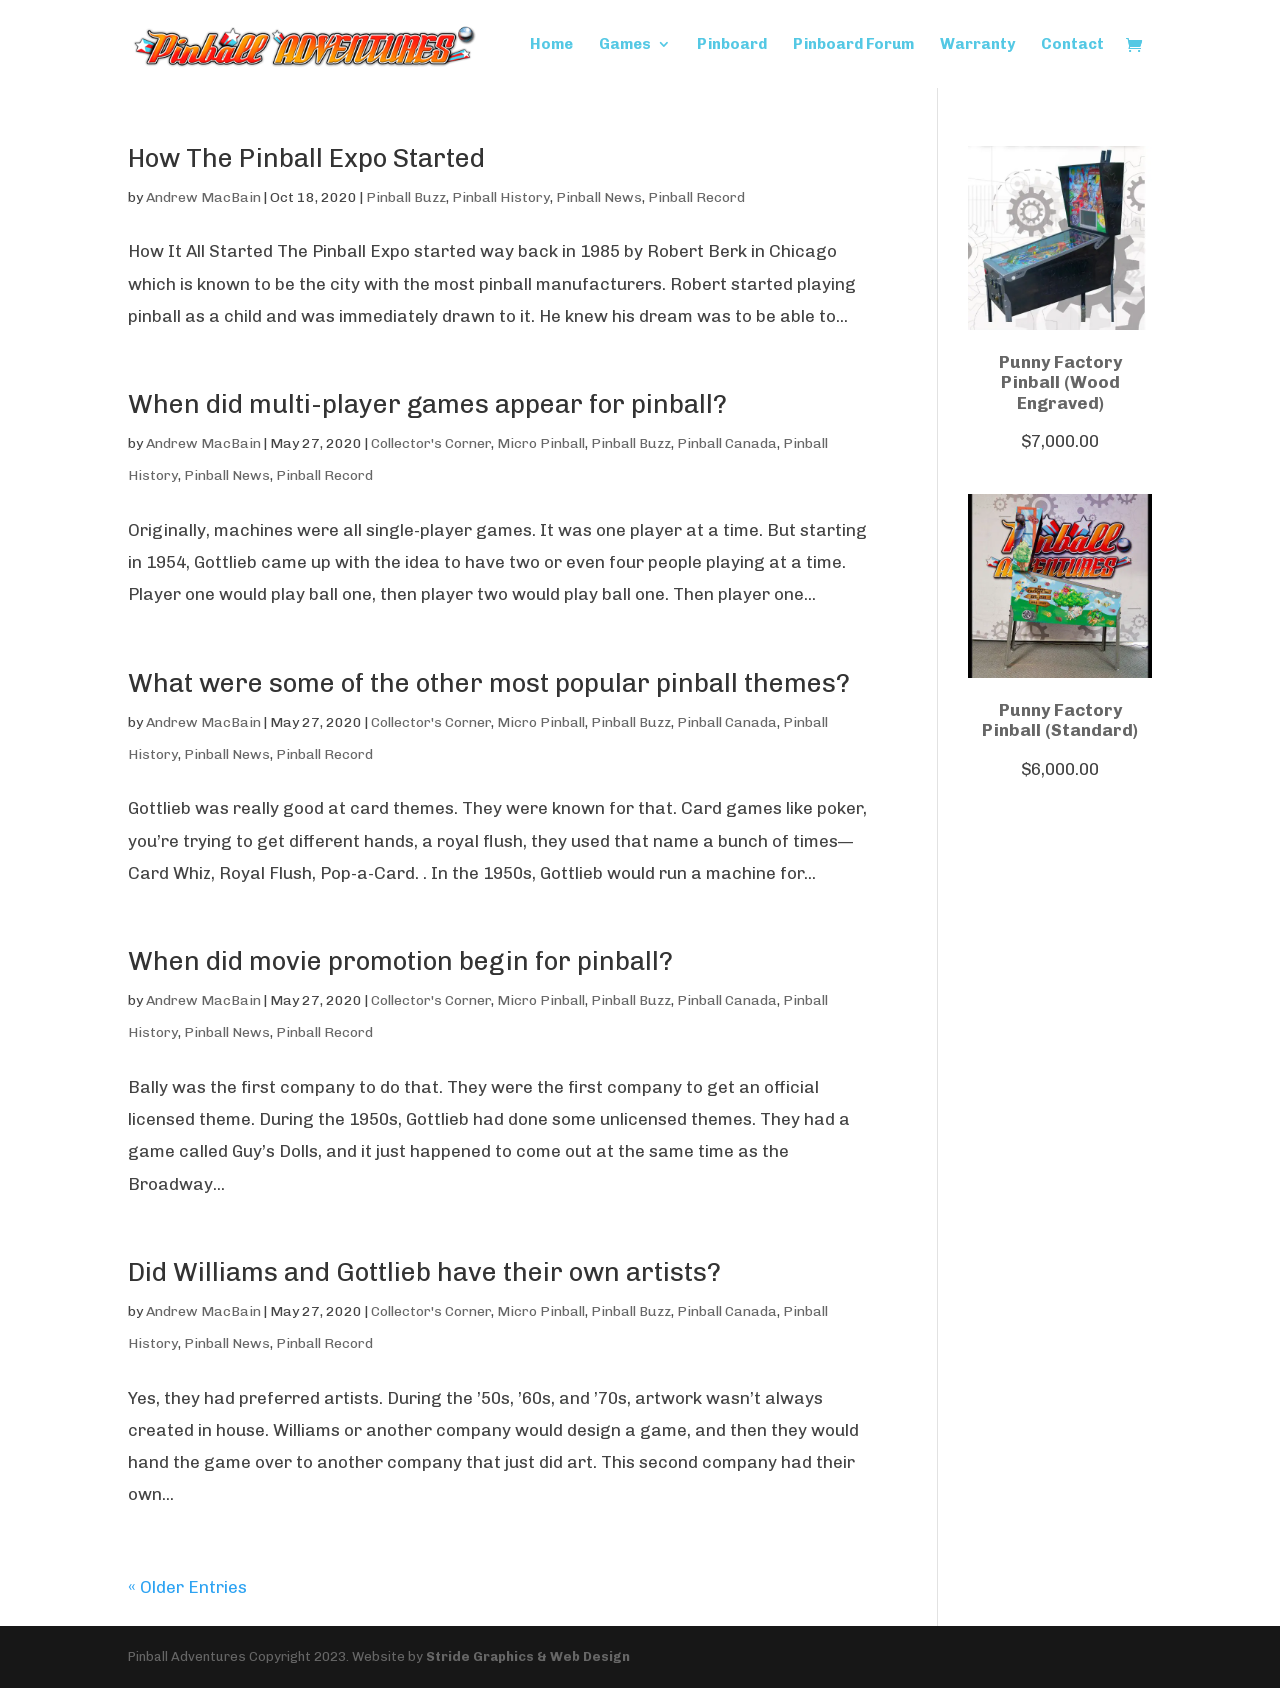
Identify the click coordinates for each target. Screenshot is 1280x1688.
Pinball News (599, 197)
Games (625, 45)
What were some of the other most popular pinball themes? (489, 683)
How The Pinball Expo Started (306, 158)
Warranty (977, 45)
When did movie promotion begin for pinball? (400, 961)
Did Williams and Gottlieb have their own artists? (424, 1272)
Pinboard (732, 45)
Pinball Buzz (406, 197)
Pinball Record (696, 197)
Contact (1072, 45)
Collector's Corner (431, 443)
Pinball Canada (727, 443)
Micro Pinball (541, 443)
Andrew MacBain (203, 197)
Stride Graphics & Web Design (528, 1656)
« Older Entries (187, 1587)
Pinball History (501, 197)
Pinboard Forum (853, 45)
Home (551, 45)
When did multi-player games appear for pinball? (427, 404)
